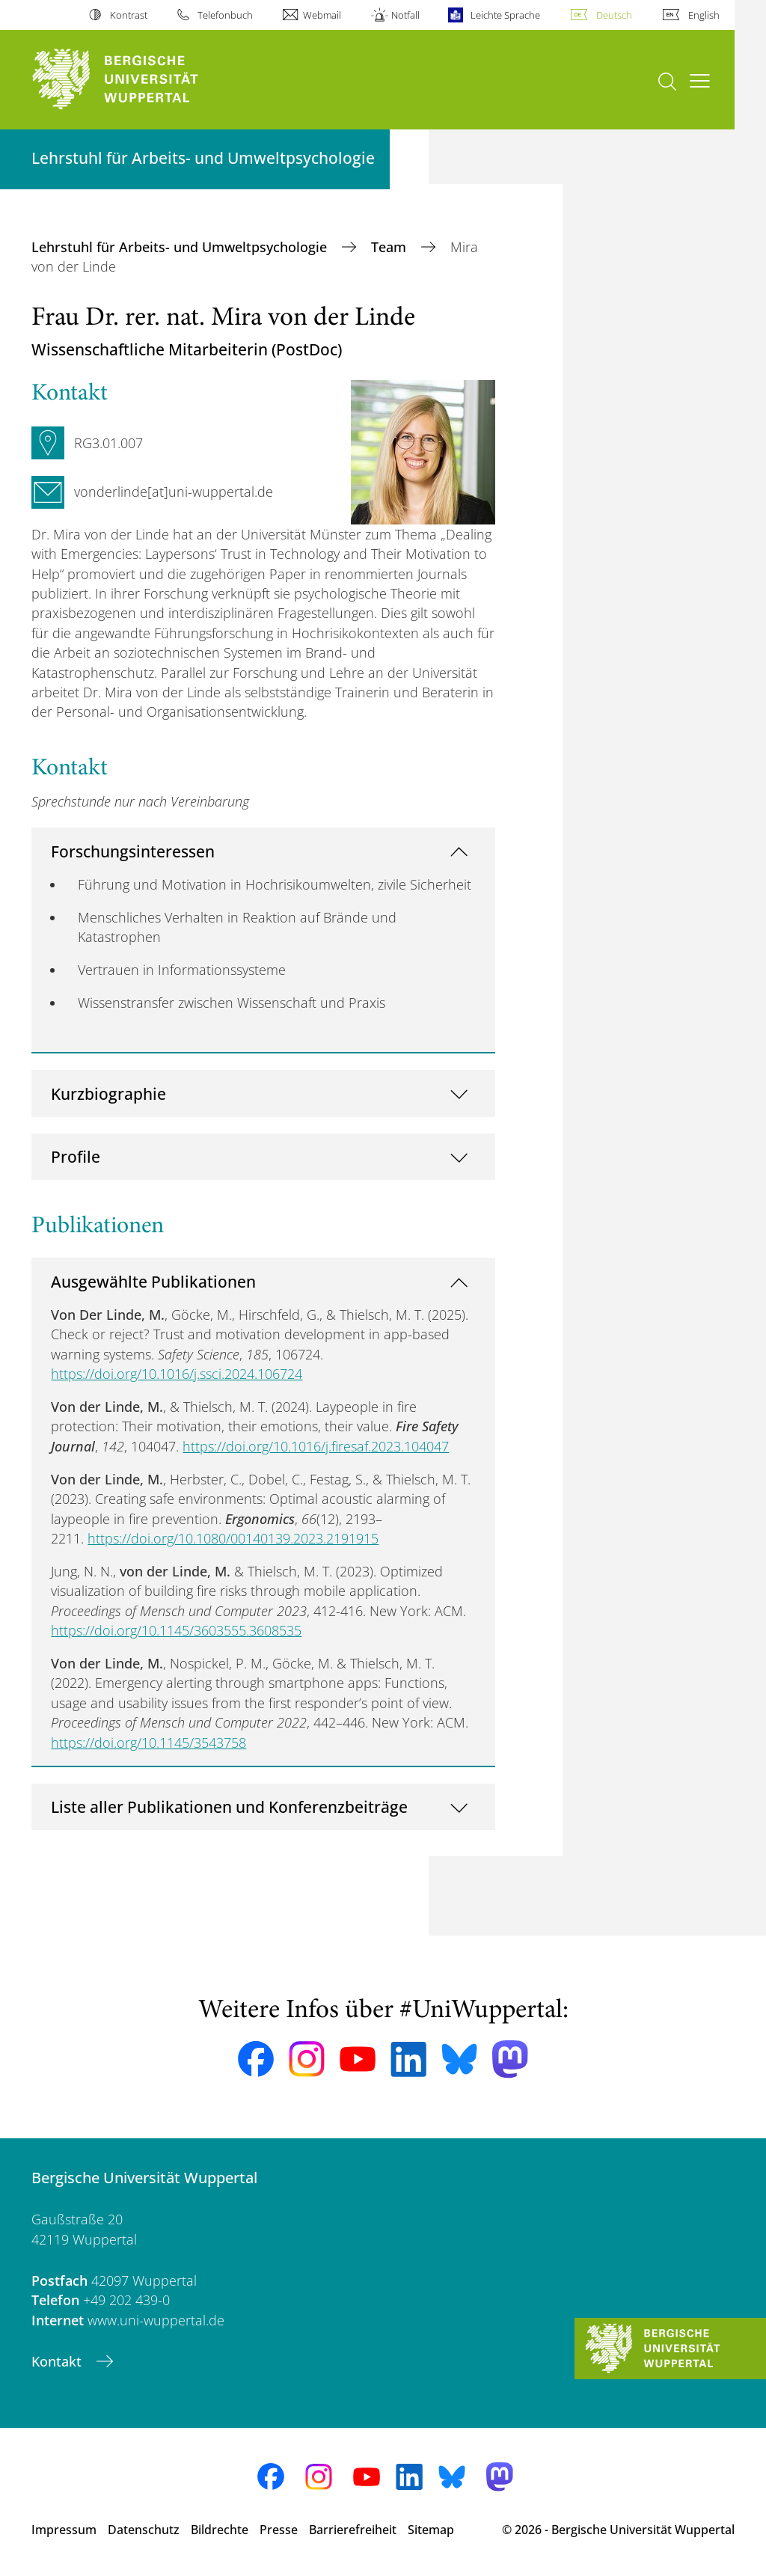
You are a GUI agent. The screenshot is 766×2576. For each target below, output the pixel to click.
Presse (279, 2529)
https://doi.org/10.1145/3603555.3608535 (176, 1630)
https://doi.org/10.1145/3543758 (148, 1743)
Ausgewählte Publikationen (153, 1281)
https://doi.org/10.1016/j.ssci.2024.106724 (176, 1374)
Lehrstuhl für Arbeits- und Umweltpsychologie (181, 247)
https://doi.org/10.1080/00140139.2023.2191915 (233, 1538)
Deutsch (614, 15)
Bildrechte (219, 2529)
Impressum (63, 2529)
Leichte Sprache (505, 15)
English (704, 15)
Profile (75, 1156)
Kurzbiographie (108, 1093)
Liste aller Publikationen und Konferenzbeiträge (229, 1806)
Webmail (322, 15)
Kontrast (128, 15)
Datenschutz (144, 2529)
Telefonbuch (225, 15)
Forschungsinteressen (133, 851)
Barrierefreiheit (352, 2529)
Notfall (405, 15)
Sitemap (431, 2529)
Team (390, 247)
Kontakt (58, 2361)
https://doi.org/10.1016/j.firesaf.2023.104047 (316, 1446)
